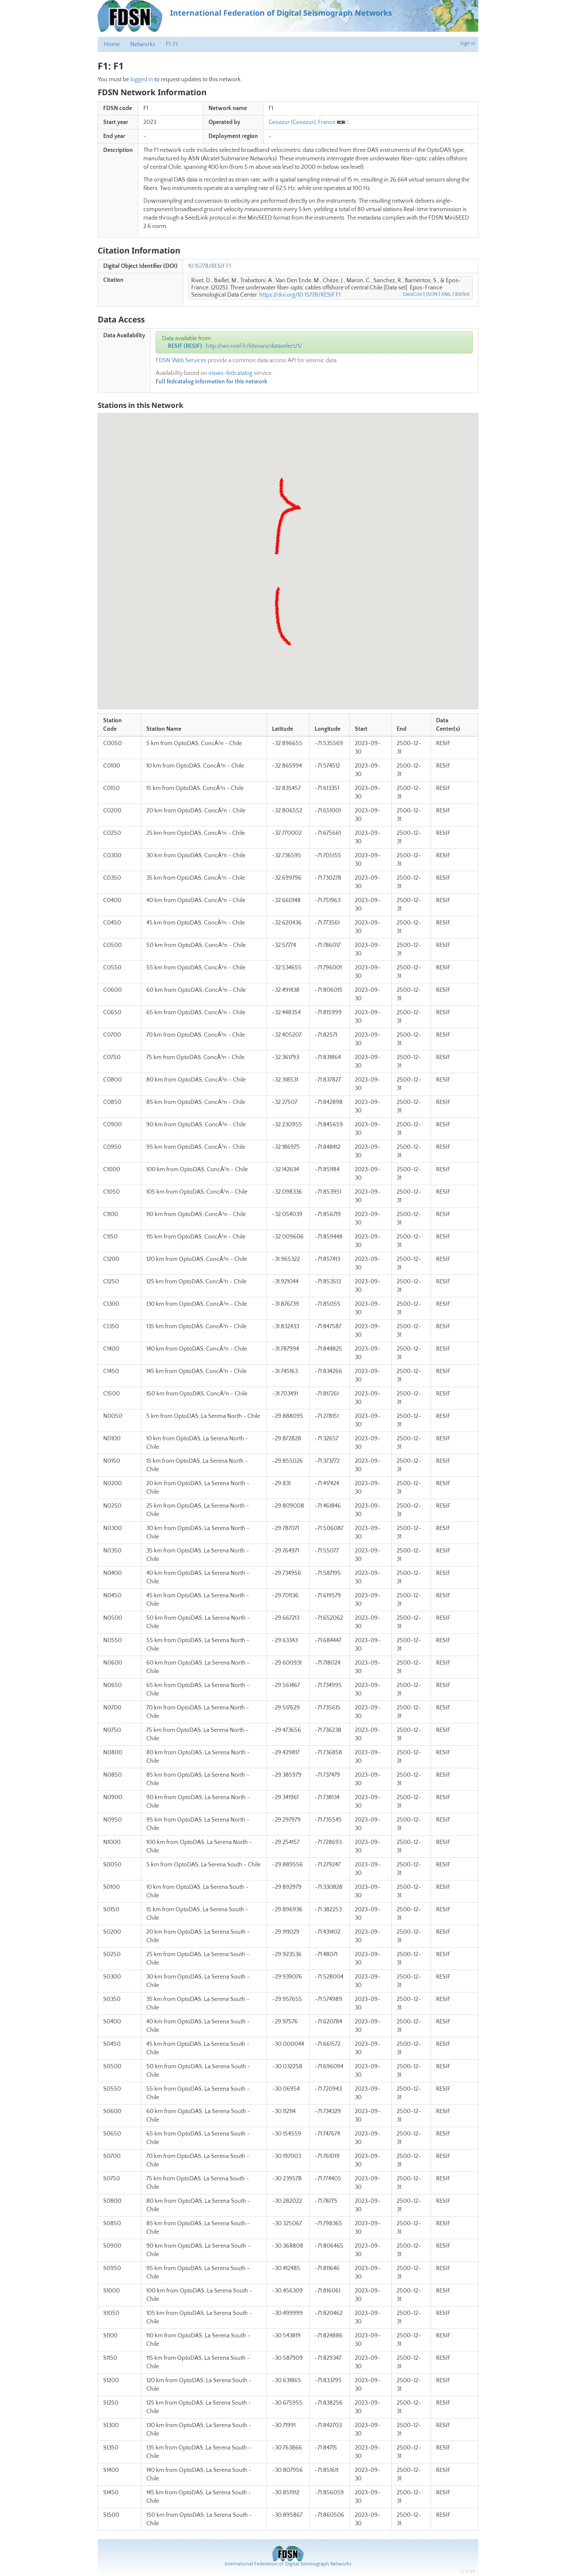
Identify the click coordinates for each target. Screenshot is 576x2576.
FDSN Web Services (181, 360)
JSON (431, 294)
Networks (142, 44)
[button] (289, 643)
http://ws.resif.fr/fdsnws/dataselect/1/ (254, 346)
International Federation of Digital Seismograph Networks (288, 2564)
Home (112, 44)
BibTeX (462, 294)
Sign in (467, 43)
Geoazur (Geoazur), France (302, 122)
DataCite (412, 294)
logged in (141, 79)
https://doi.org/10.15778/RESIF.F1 (299, 295)
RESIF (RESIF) (185, 346)
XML (446, 294)
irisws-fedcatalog (230, 373)
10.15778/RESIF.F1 (209, 266)
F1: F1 (172, 44)
